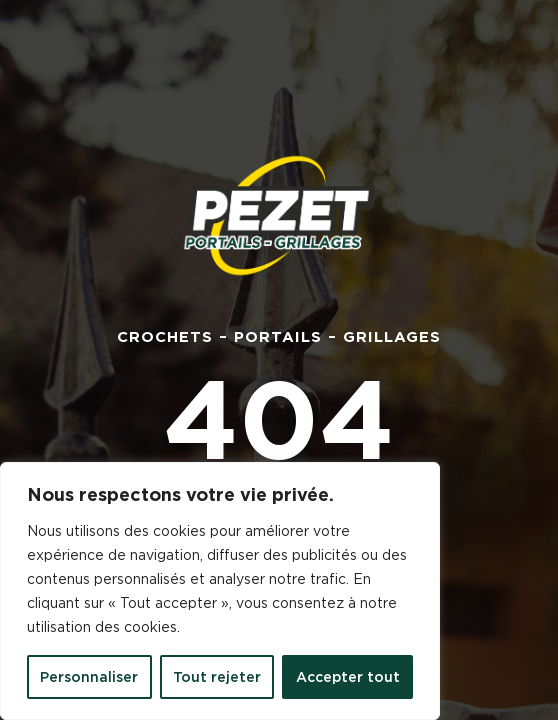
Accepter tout (348, 677)
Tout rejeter (217, 677)
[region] (220, 591)
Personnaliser (89, 677)
